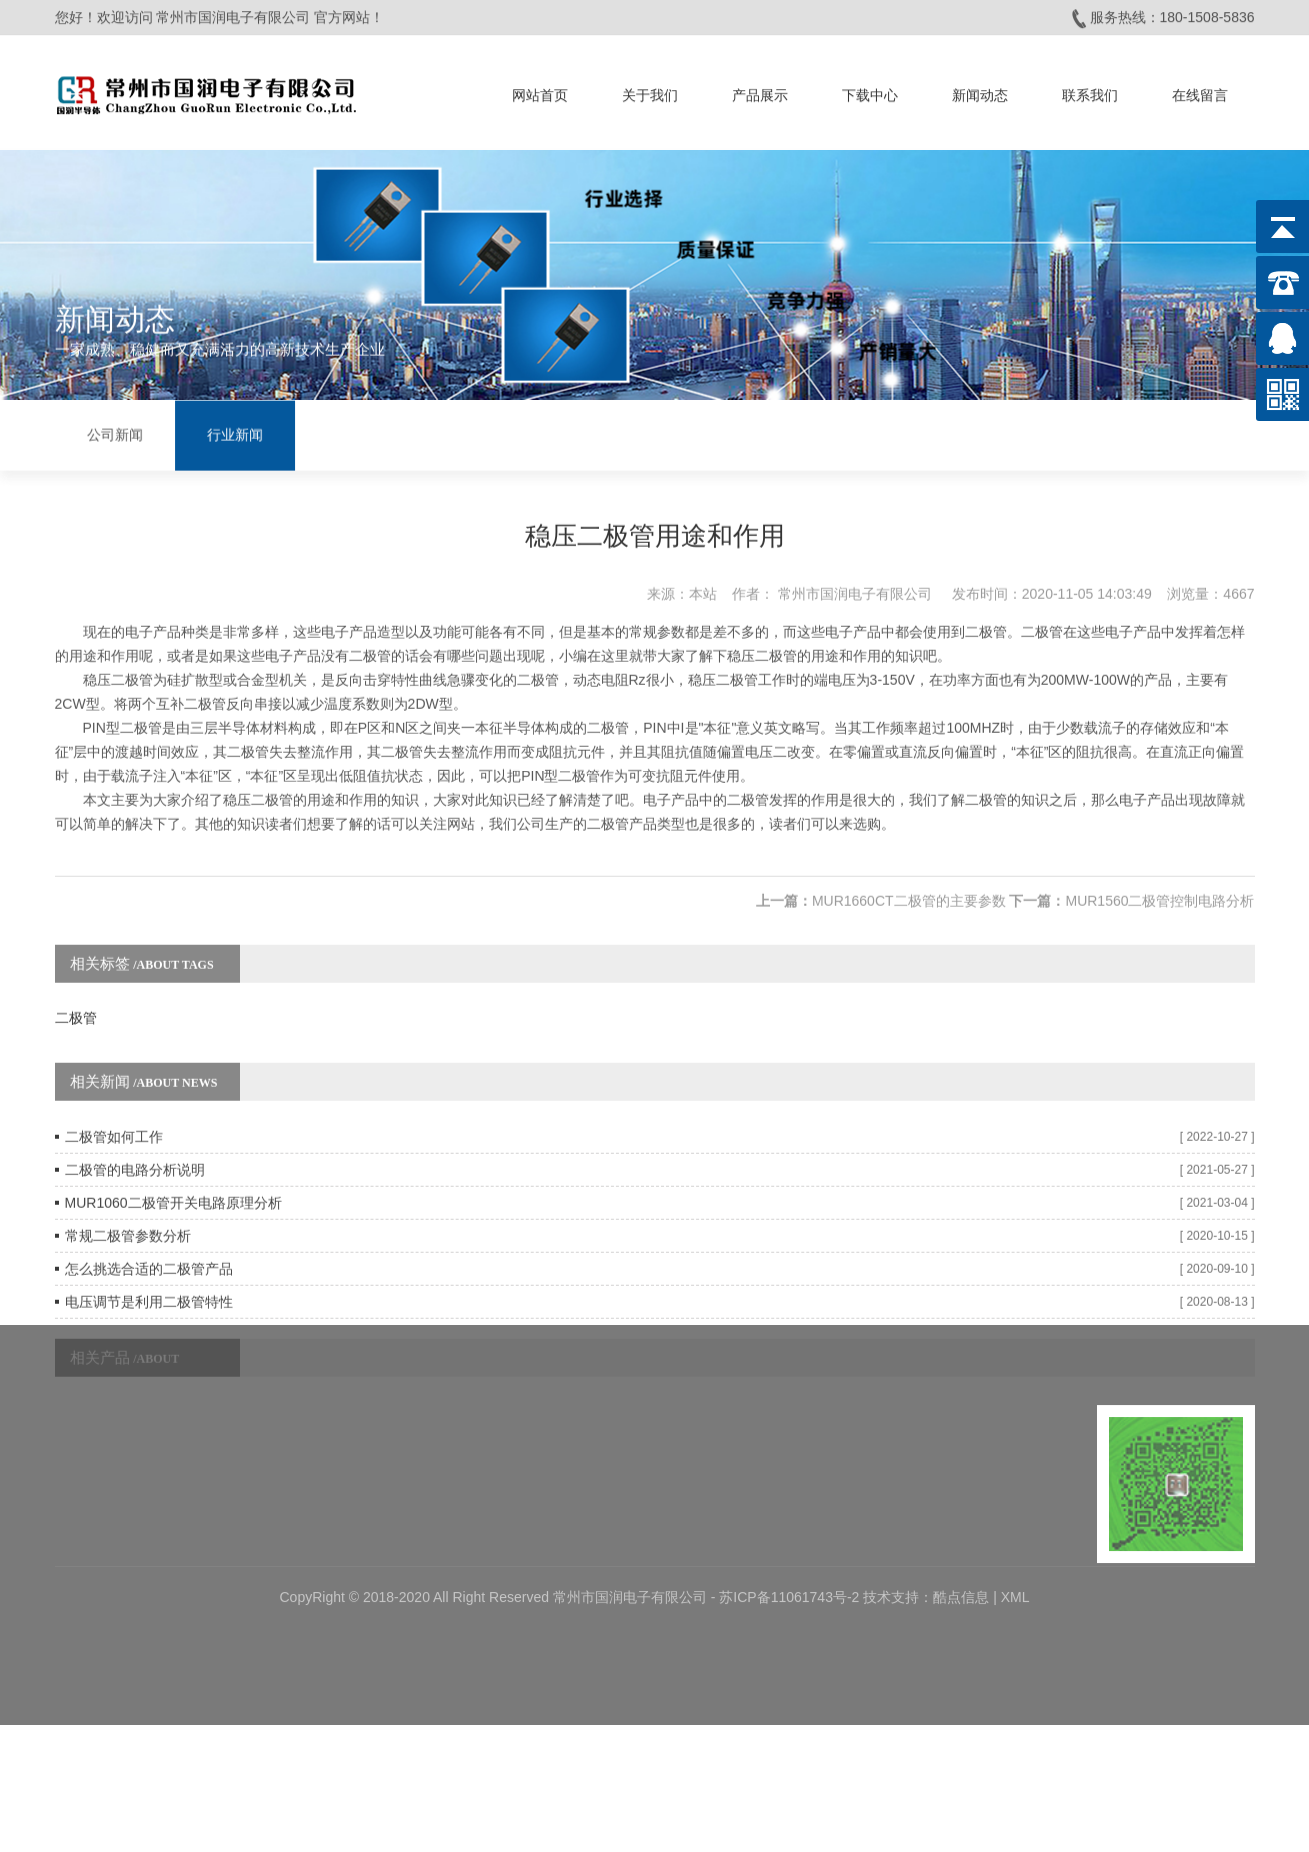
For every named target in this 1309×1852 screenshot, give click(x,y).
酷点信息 (961, 1516)
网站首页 (540, 92)
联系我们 (1090, 92)
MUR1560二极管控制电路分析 (1159, 879)
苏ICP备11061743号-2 (791, 1516)
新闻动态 (980, 92)
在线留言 (1200, 92)
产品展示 (760, 92)
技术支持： (898, 1516)
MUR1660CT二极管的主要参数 (909, 879)
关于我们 (650, 92)
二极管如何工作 (114, 1115)
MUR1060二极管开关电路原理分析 (173, 1181)
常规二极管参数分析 (128, 1214)
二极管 (76, 996)
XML (1015, 1516)
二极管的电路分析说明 (135, 1148)
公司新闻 (115, 433)
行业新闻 (235, 433)
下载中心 (870, 92)
